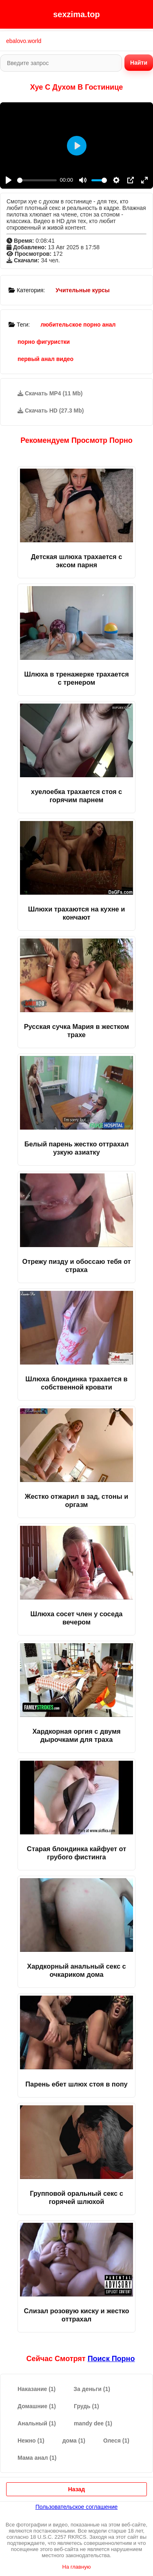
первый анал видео (45, 359)
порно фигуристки (44, 341)
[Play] (8, 180)
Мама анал (37, 2457)
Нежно (31, 2440)
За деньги (91, 2389)
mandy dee (93, 2423)
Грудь (86, 2406)
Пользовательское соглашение (76, 2507)
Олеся (116, 2440)
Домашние (37, 2406)
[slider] (37, 180)
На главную (76, 2567)
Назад (76, 2489)
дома (73, 2440)
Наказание (36, 2389)
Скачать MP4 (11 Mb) (50, 393)
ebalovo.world (23, 41)
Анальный (37, 2423)
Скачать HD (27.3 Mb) (51, 410)
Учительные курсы (82, 290)
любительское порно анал (77, 324)
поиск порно (111, 2359)
